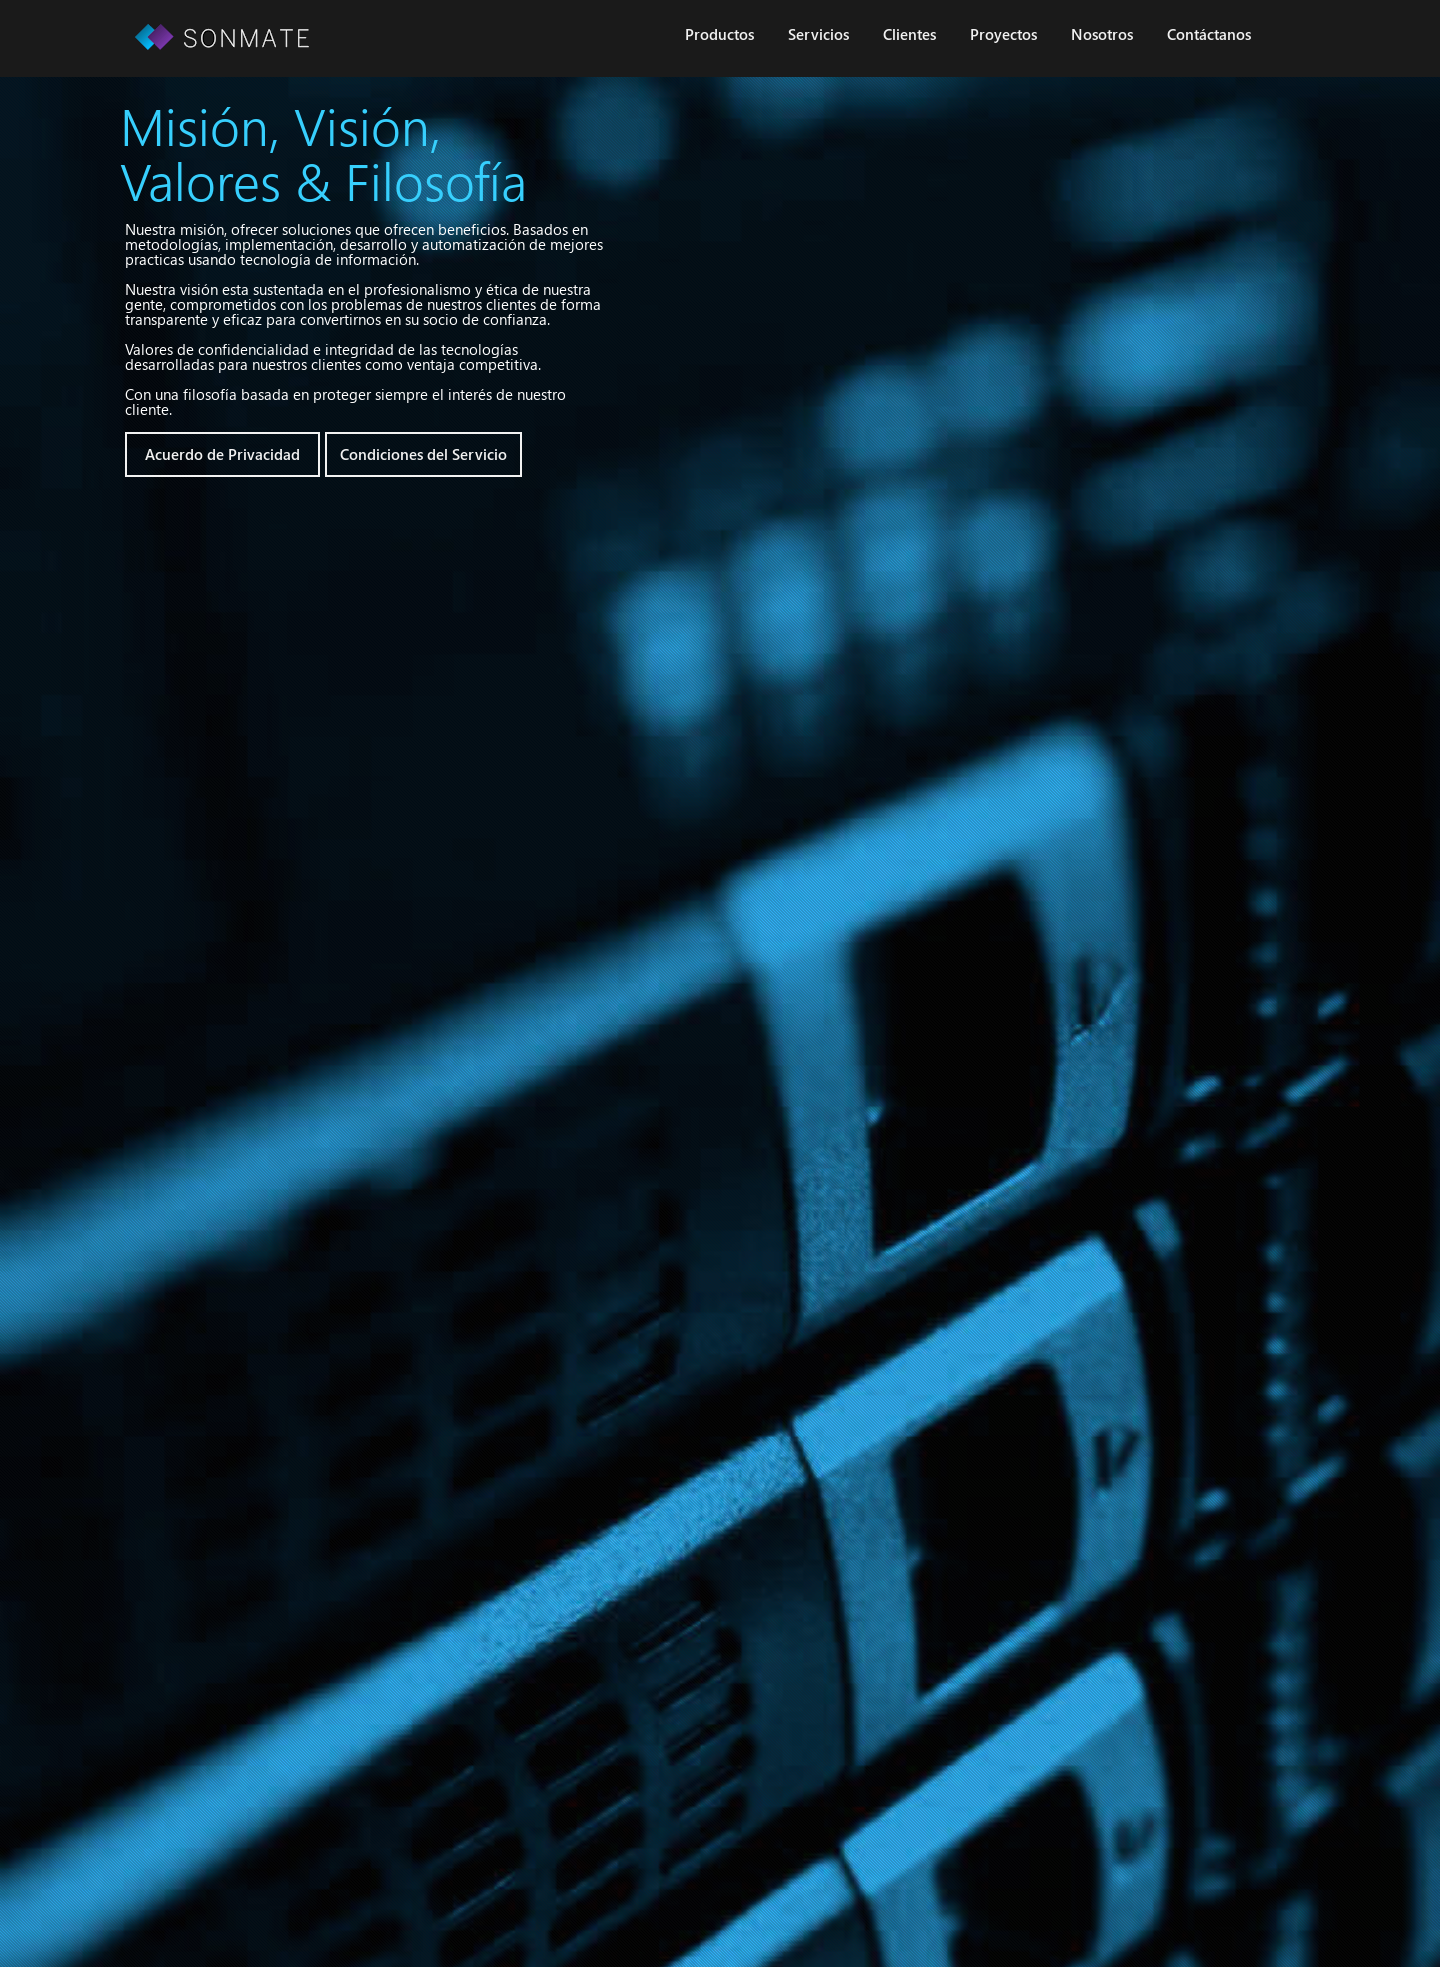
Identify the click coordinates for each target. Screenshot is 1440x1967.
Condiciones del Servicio (423, 454)
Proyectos (1003, 34)
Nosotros (1102, 34)
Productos (719, 34)
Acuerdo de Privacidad (222, 454)
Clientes (909, 34)
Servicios (818, 34)
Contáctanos (1209, 34)
